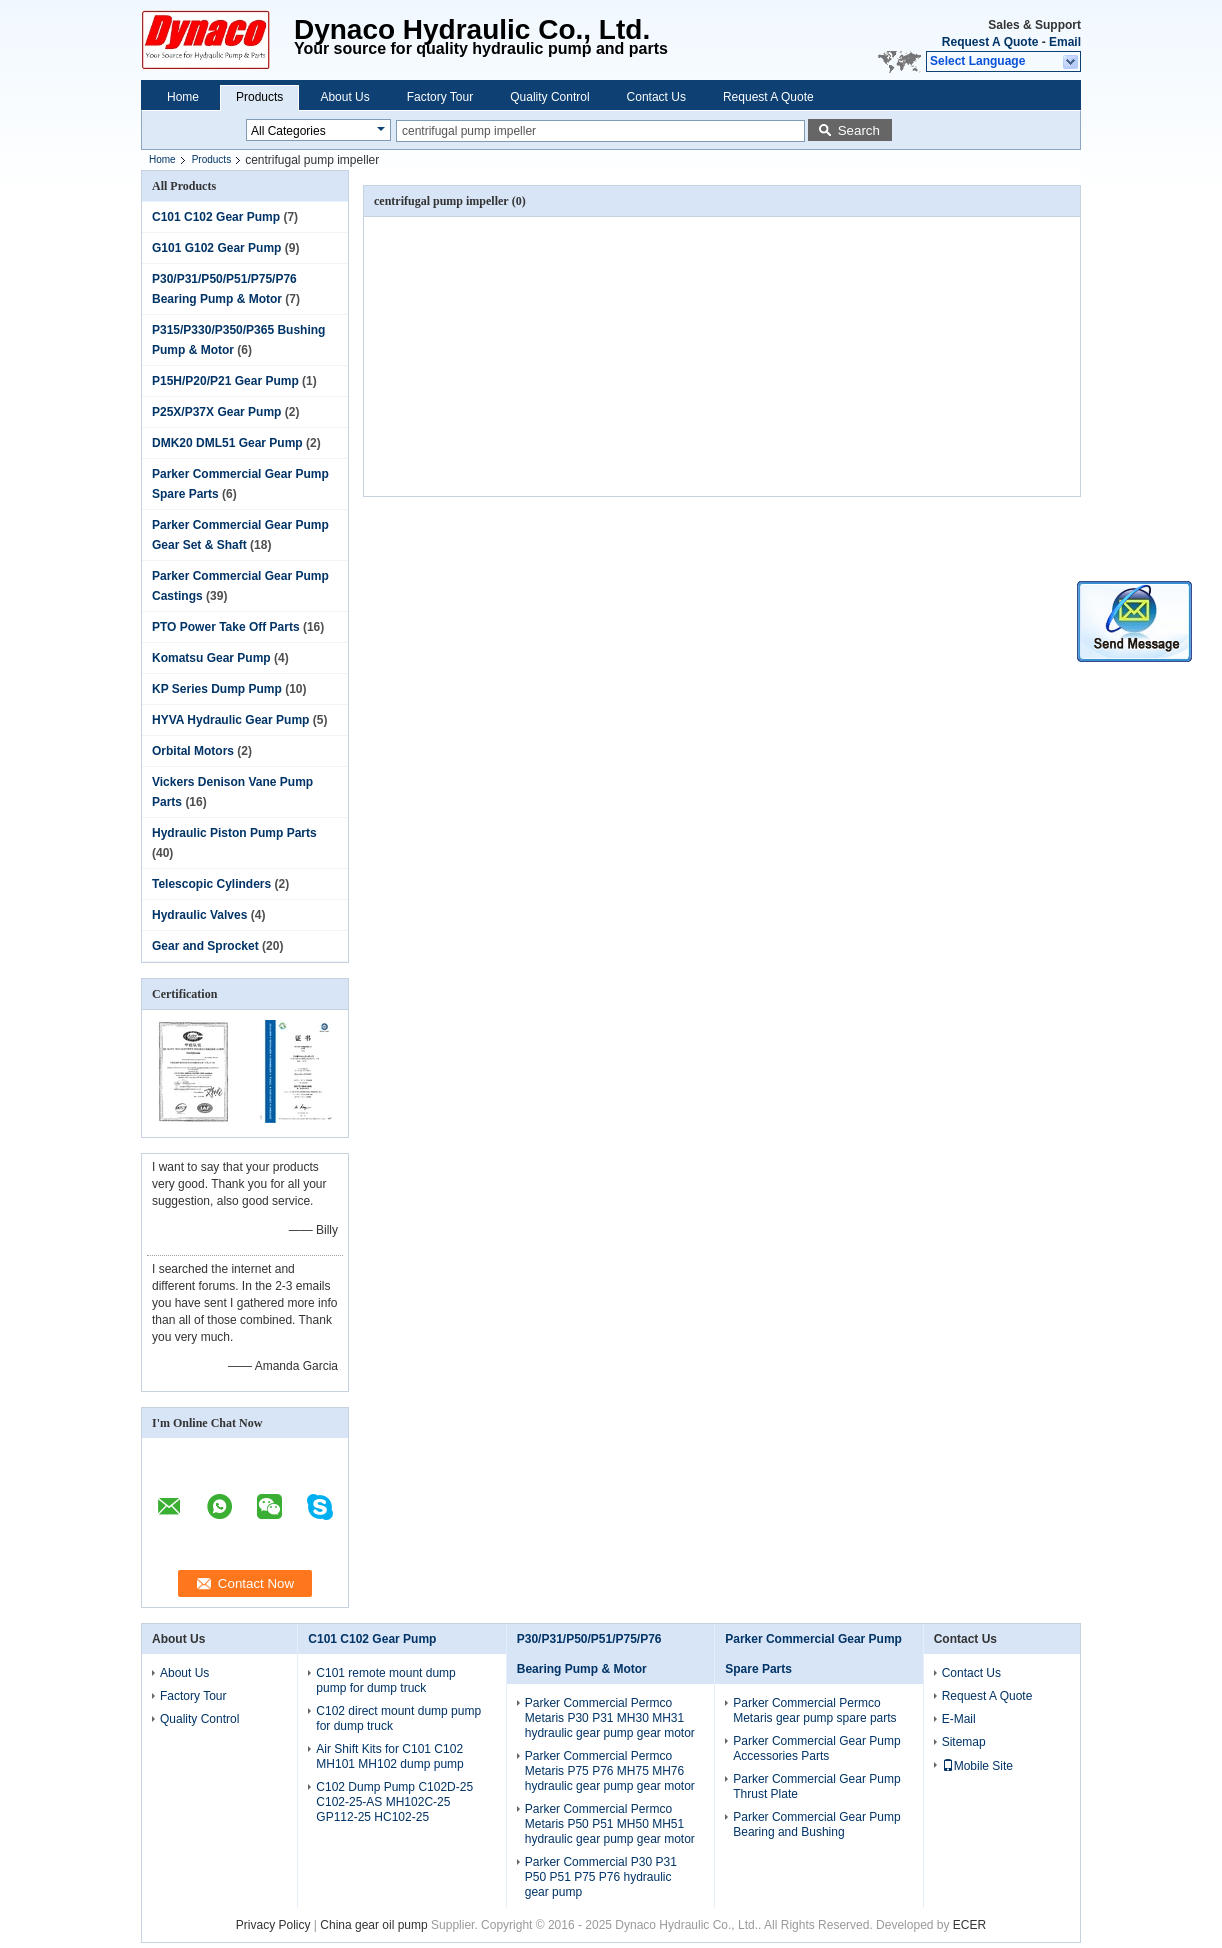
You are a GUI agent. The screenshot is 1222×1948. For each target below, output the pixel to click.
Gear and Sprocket (205, 946)
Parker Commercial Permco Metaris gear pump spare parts (814, 1710)
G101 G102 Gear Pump (216, 248)
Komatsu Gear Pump (211, 658)
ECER (969, 1925)
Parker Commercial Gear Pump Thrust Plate (816, 1786)
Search (859, 130)
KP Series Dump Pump (217, 689)
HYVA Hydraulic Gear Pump (230, 720)
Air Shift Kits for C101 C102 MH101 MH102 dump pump (389, 1756)
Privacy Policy (273, 1925)
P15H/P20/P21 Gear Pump (225, 381)
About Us (344, 97)
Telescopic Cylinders (211, 884)
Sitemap (964, 1742)
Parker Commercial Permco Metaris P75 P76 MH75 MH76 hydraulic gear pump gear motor (610, 1771)
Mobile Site (977, 1766)
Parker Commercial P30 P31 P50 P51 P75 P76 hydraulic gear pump (601, 1877)
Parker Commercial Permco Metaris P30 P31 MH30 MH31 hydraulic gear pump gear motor (610, 1718)
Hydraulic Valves (199, 915)
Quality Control (549, 97)
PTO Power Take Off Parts (226, 627)
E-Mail (959, 1719)
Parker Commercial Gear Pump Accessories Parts (816, 1748)
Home (183, 97)
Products (259, 97)
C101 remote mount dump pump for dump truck (385, 1680)
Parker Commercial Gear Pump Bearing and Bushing (816, 1824)
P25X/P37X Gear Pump (216, 412)
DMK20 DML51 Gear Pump (227, 443)
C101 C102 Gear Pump (216, 217)
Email (1065, 42)
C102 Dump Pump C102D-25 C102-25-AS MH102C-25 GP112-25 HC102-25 (394, 1802)
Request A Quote (990, 42)
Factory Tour (440, 97)
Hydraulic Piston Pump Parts (234, 833)
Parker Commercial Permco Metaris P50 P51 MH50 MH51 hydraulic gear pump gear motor (610, 1824)
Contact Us (656, 97)
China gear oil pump (373, 1925)
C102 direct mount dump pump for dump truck (398, 1718)
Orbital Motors (193, 751)
